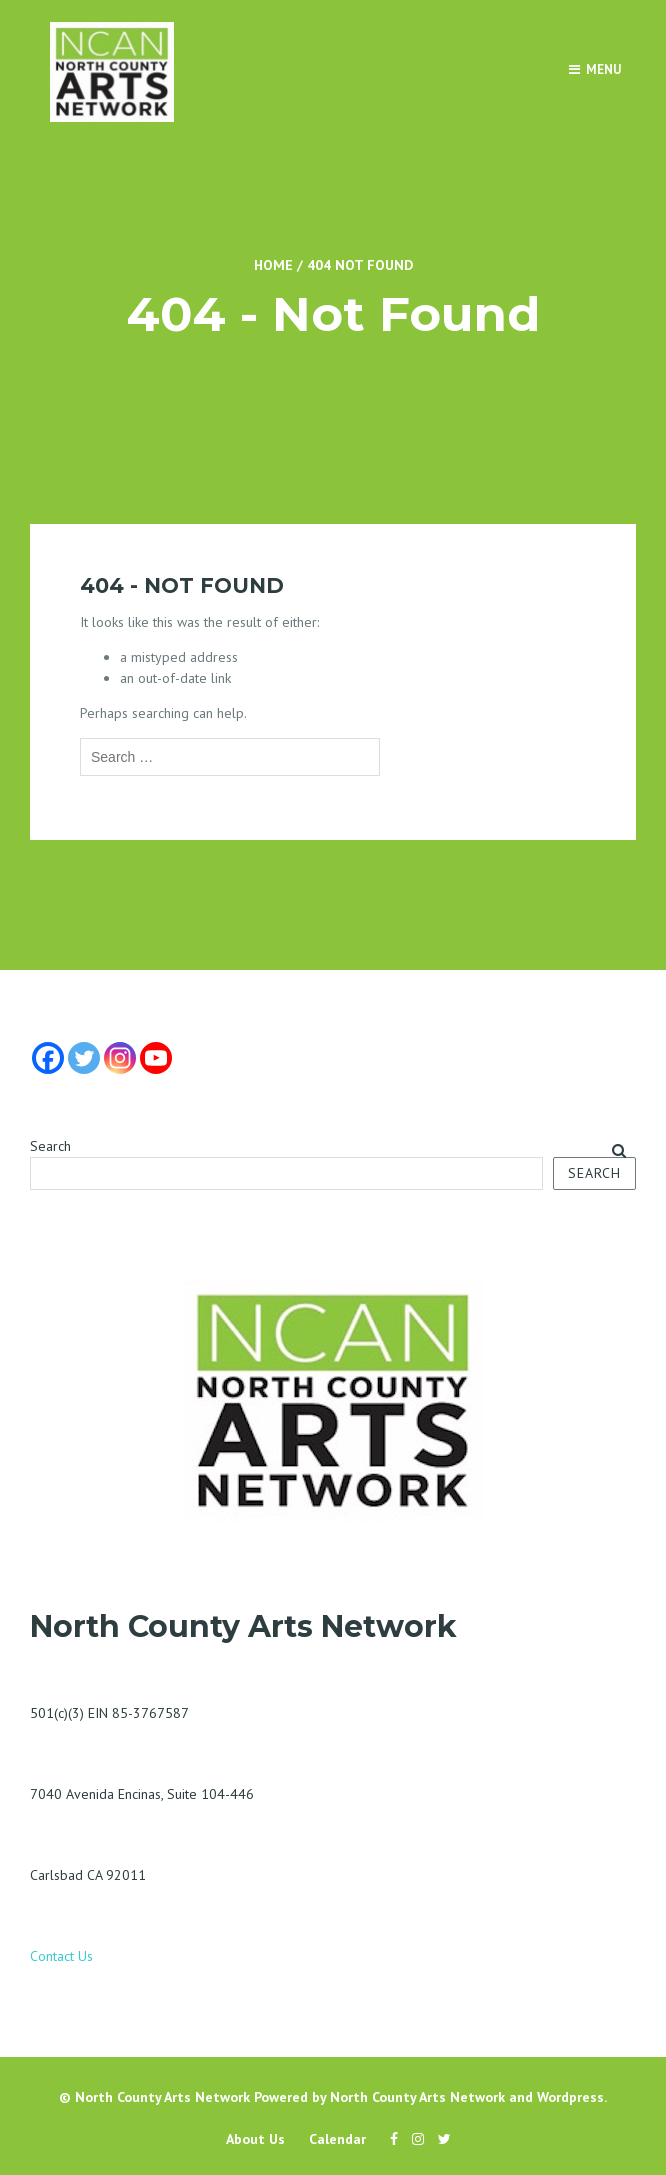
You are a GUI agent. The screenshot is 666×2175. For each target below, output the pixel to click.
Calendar (337, 2139)
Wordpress (570, 2097)
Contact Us (61, 1956)
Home (273, 265)
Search (50, 1146)
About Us (255, 2139)
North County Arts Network (162, 2097)
